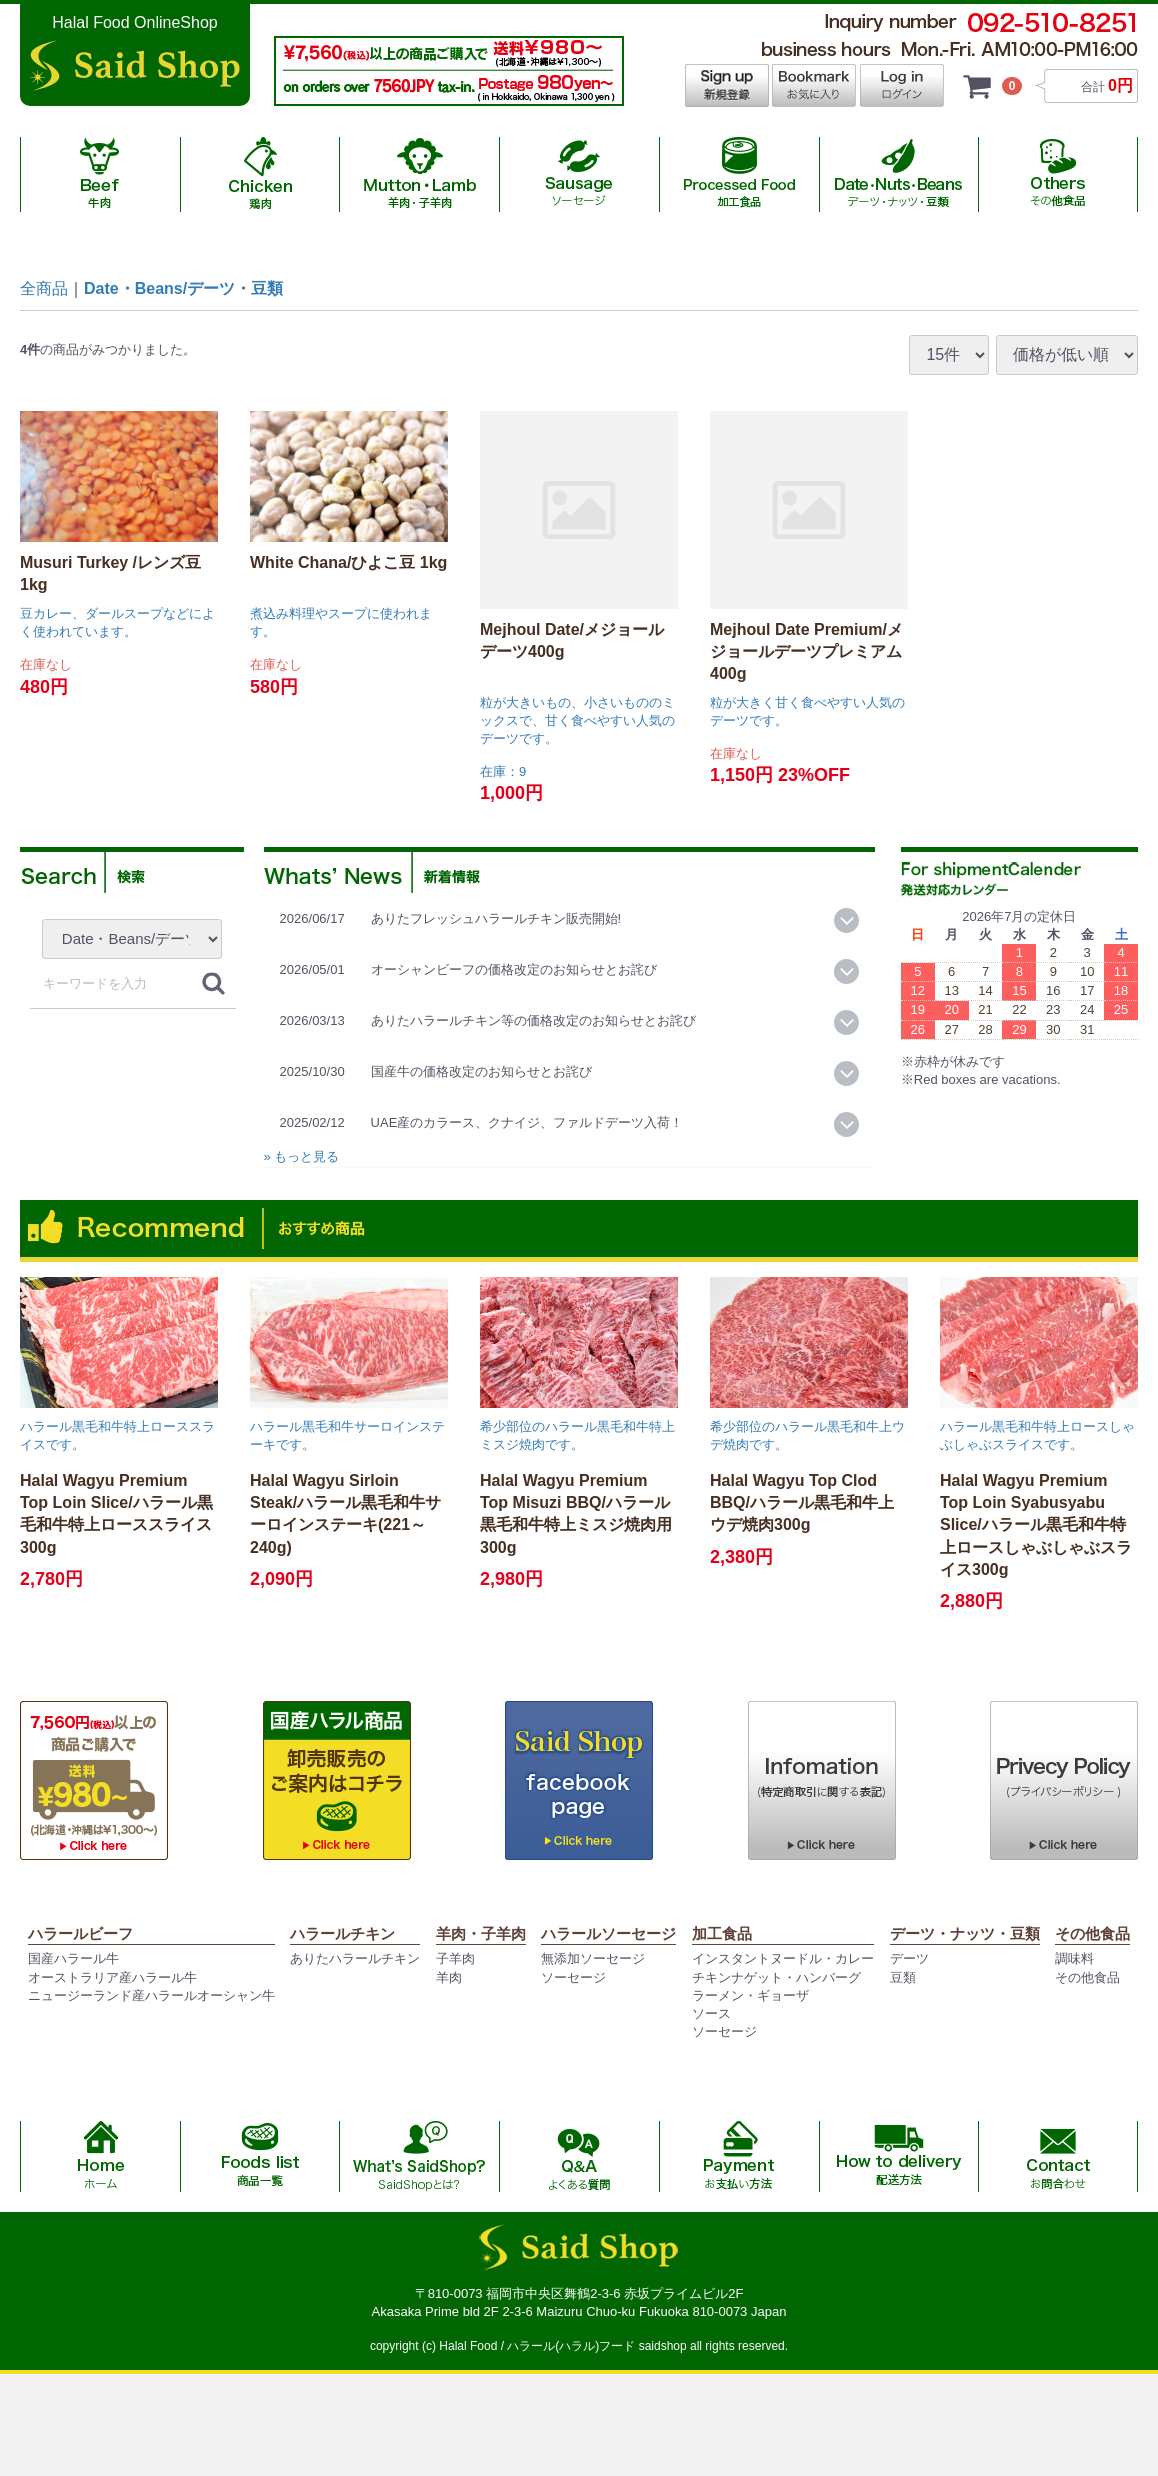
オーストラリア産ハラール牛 (112, 1977)
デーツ (909, 1958)
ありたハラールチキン (355, 1958)
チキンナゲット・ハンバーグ (776, 1977)
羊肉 (449, 1977)
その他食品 (1087, 1977)
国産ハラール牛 (73, 1958)
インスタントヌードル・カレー (783, 1958)
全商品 (44, 288)
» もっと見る (302, 1156)
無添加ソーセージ (593, 1958)
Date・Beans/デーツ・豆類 (183, 288)
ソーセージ (573, 1977)
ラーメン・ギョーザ (750, 1995)
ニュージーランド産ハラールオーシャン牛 (151, 1995)
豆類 (903, 1977)
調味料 (1074, 1958)
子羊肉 (455, 1958)
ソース (711, 2013)
